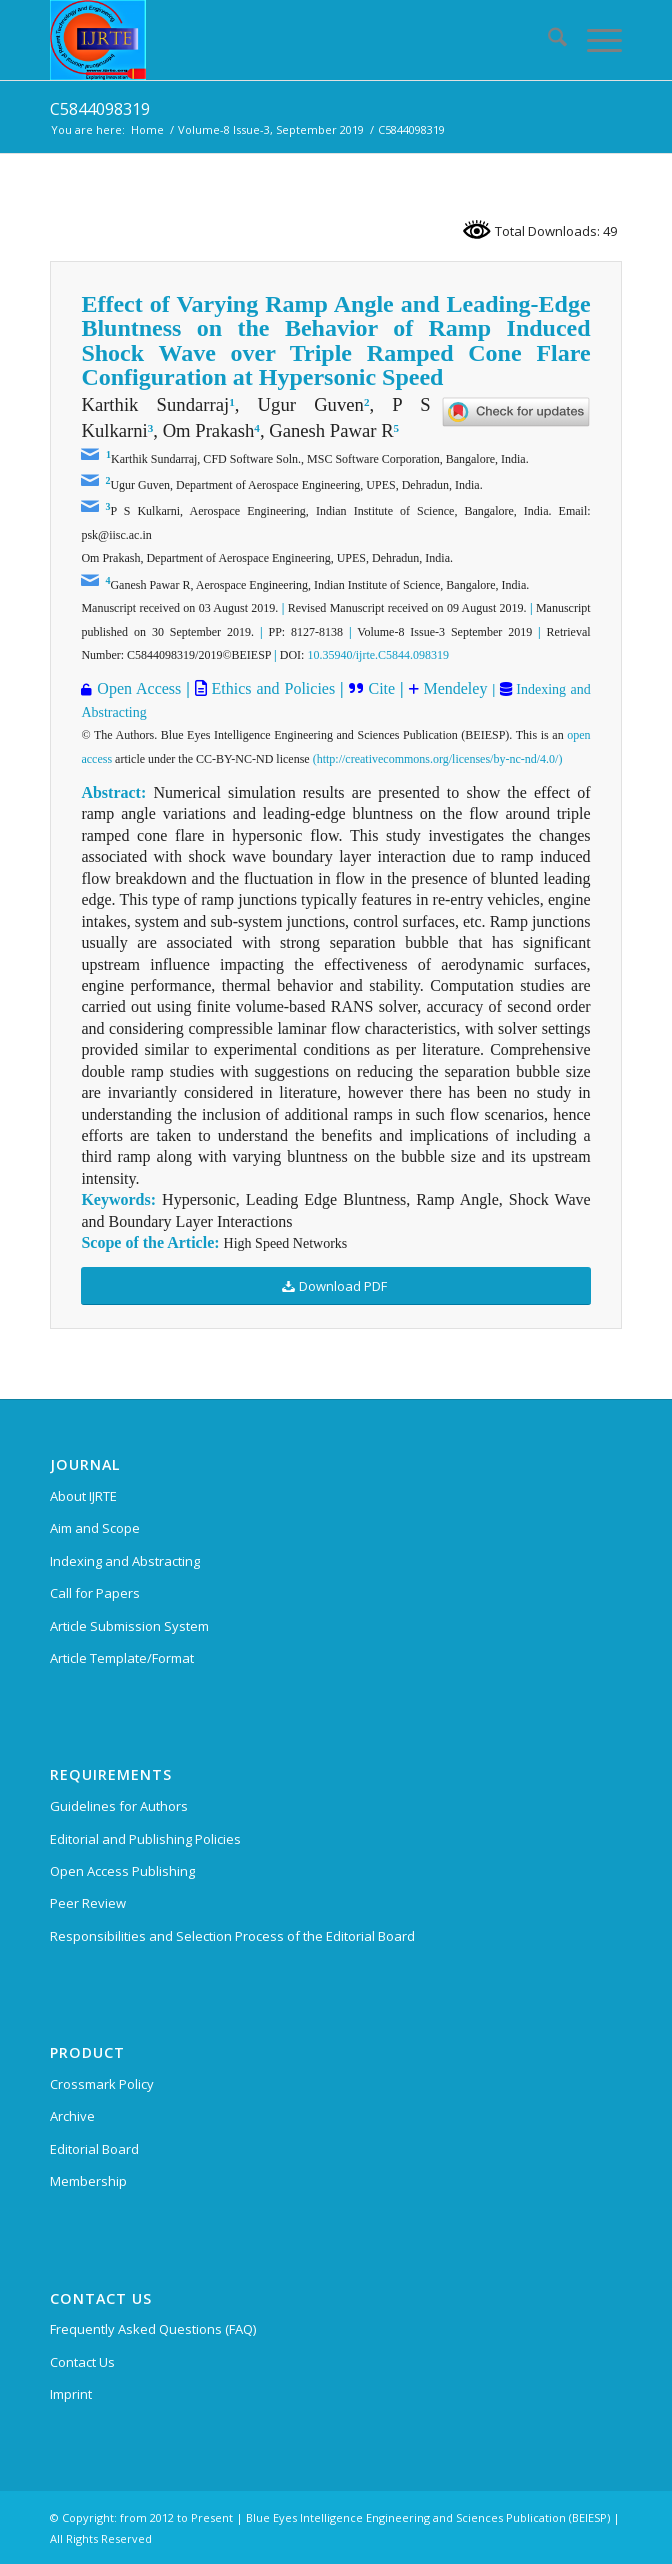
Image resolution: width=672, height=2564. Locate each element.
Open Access (139, 688)
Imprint (71, 2394)
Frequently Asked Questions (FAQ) (153, 2329)
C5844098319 (100, 109)
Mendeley (453, 688)
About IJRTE (83, 1496)
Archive (72, 2116)
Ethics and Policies (271, 688)
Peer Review (88, 1903)
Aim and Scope (95, 1528)
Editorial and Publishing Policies (145, 1839)
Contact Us (82, 2362)
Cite (381, 688)
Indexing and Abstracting (125, 1561)
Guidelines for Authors (119, 1806)
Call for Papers (95, 1593)
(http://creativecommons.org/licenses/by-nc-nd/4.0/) (438, 759)
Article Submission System (129, 1626)
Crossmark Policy (102, 2084)
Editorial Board (94, 2149)
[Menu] (594, 40)
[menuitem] (547, 40)
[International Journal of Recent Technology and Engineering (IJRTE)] (278, 40)
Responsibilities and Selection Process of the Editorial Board (232, 1936)
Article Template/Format (122, 1658)
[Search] (547, 40)
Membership (88, 2181)
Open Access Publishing (122, 1871)
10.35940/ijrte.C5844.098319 (378, 655)
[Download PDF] (335, 1286)
